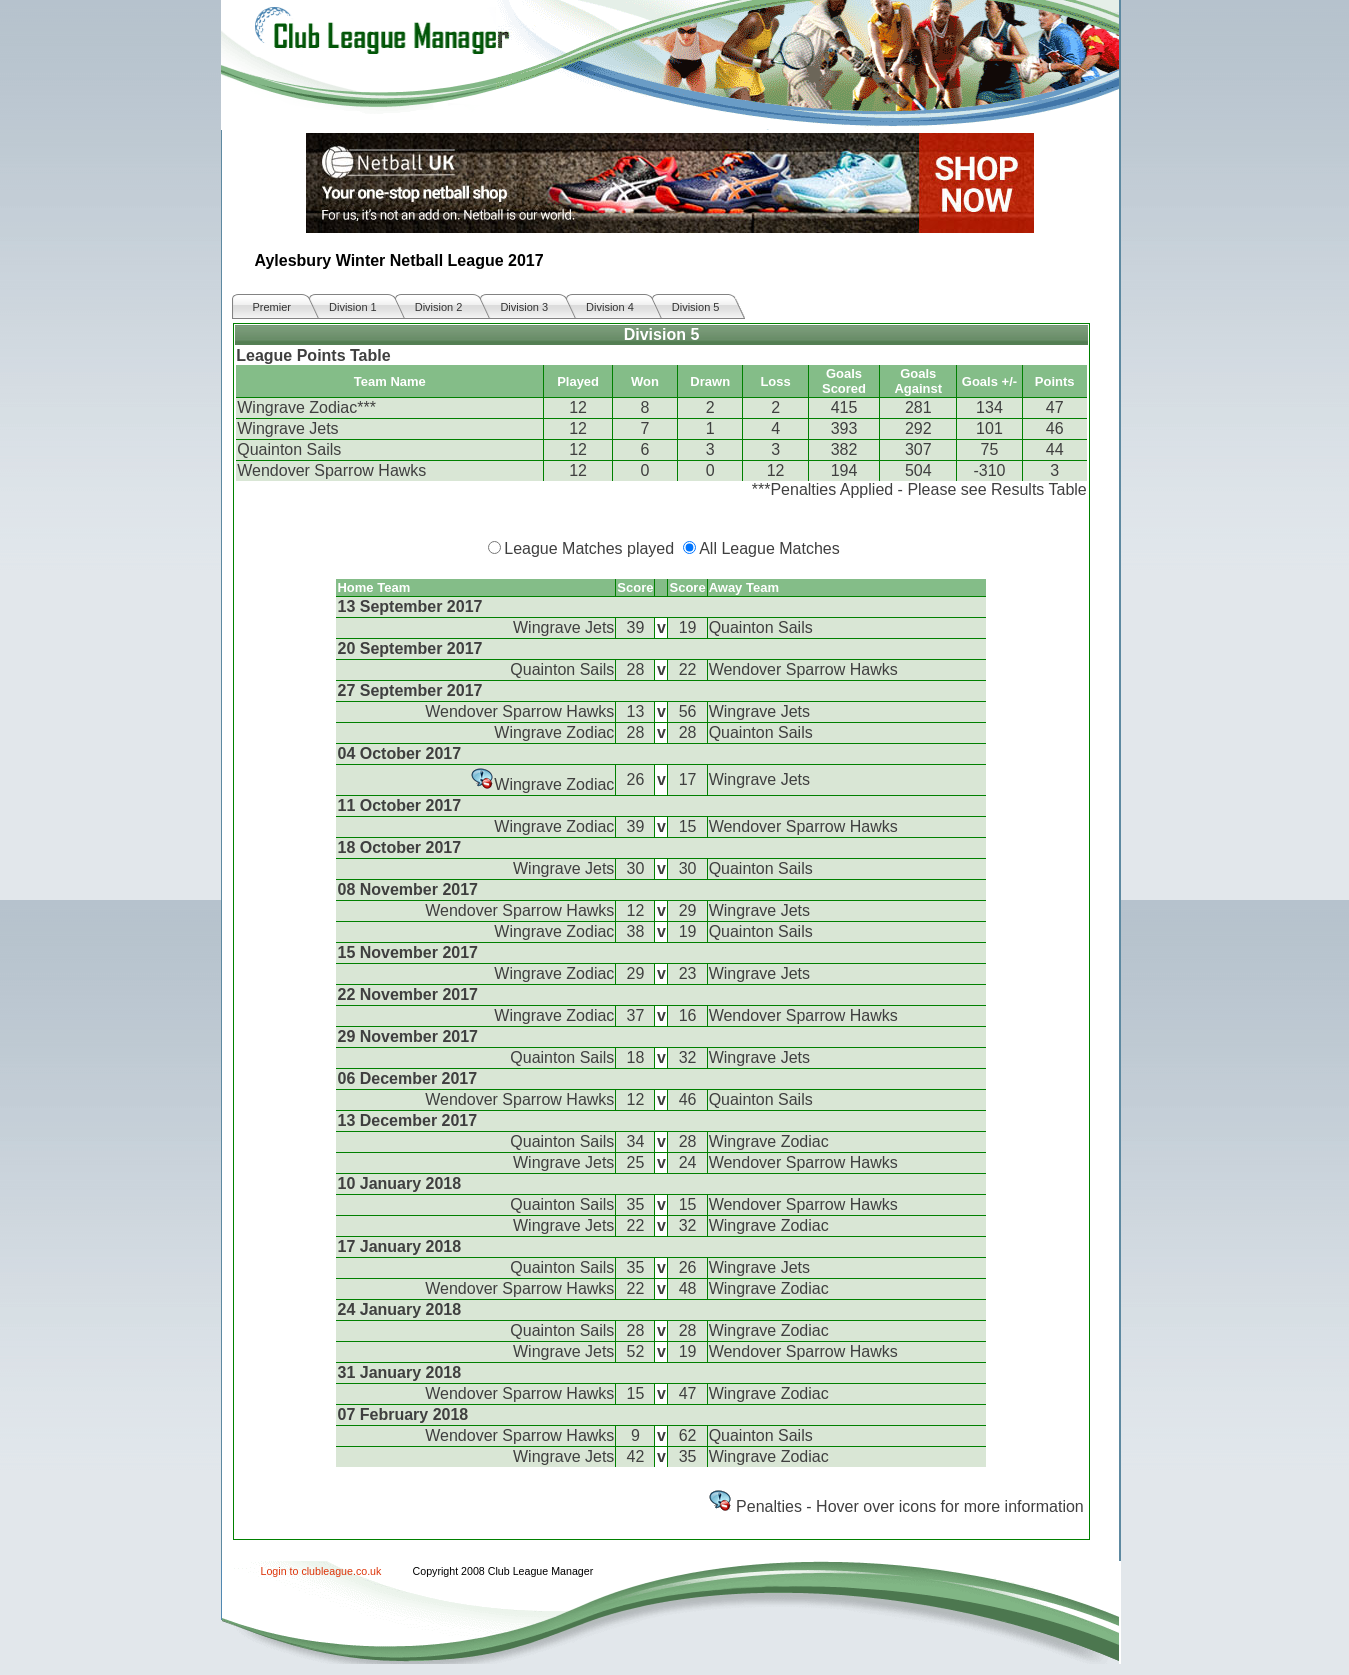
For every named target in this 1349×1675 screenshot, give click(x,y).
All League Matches (769, 548)
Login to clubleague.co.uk (321, 1571)
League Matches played (589, 548)
